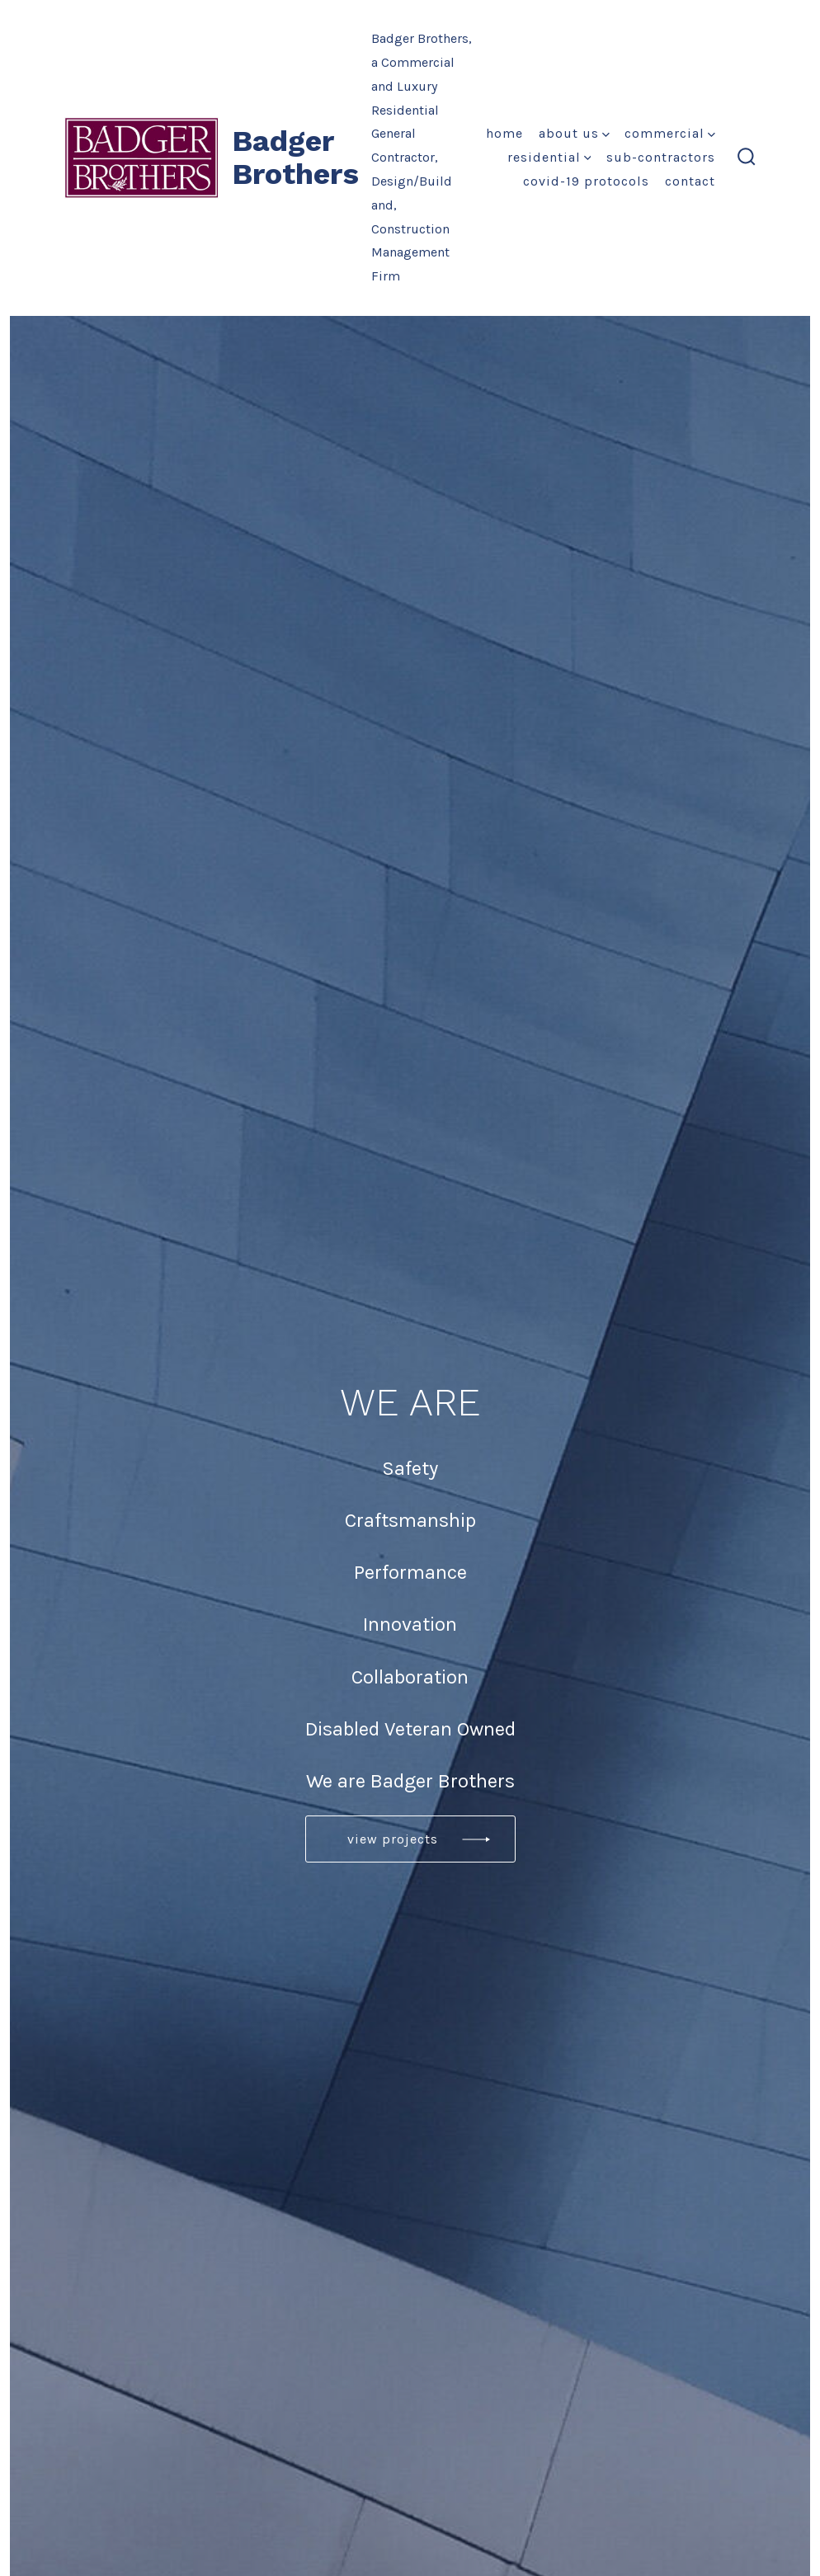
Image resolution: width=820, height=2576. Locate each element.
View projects (392, 1839)
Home (504, 133)
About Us (574, 133)
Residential (549, 157)
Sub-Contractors (660, 157)
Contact (690, 181)
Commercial (669, 133)
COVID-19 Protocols (586, 181)
